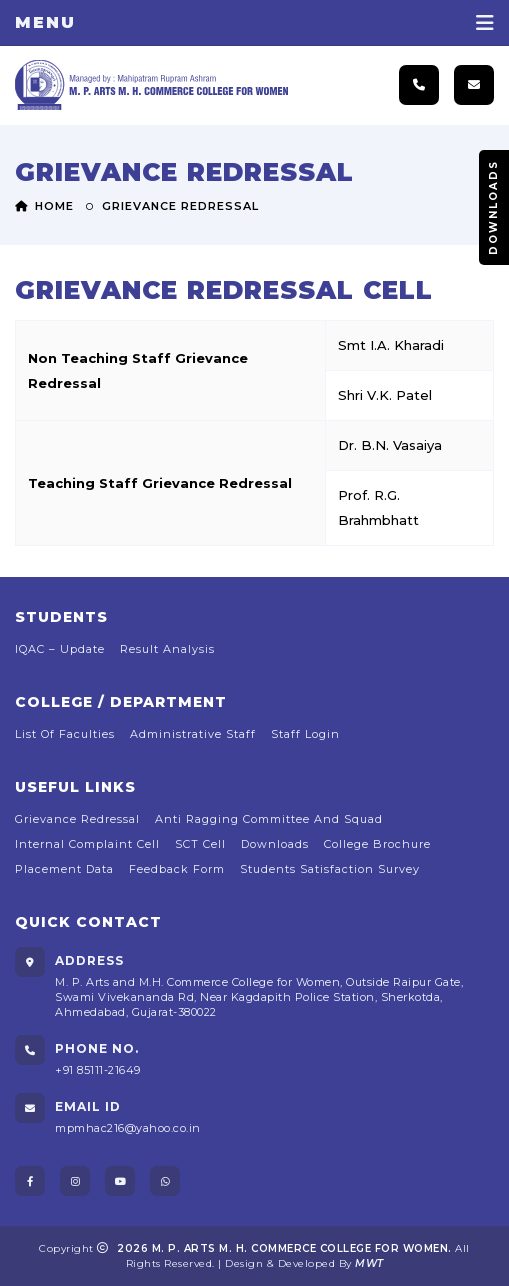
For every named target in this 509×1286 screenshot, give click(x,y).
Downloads (493, 207)
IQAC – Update (60, 649)
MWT (369, 1263)
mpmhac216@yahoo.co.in (128, 1128)
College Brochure (377, 844)
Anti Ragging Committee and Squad (269, 819)
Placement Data (64, 869)
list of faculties (65, 734)
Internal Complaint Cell (87, 844)
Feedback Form (177, 869)
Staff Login (305, 734)
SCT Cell (200, 844)
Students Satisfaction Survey (330, 869)
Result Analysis (167, 649)
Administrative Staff (193, 734)
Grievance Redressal (77, 819)
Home (44, 206)
